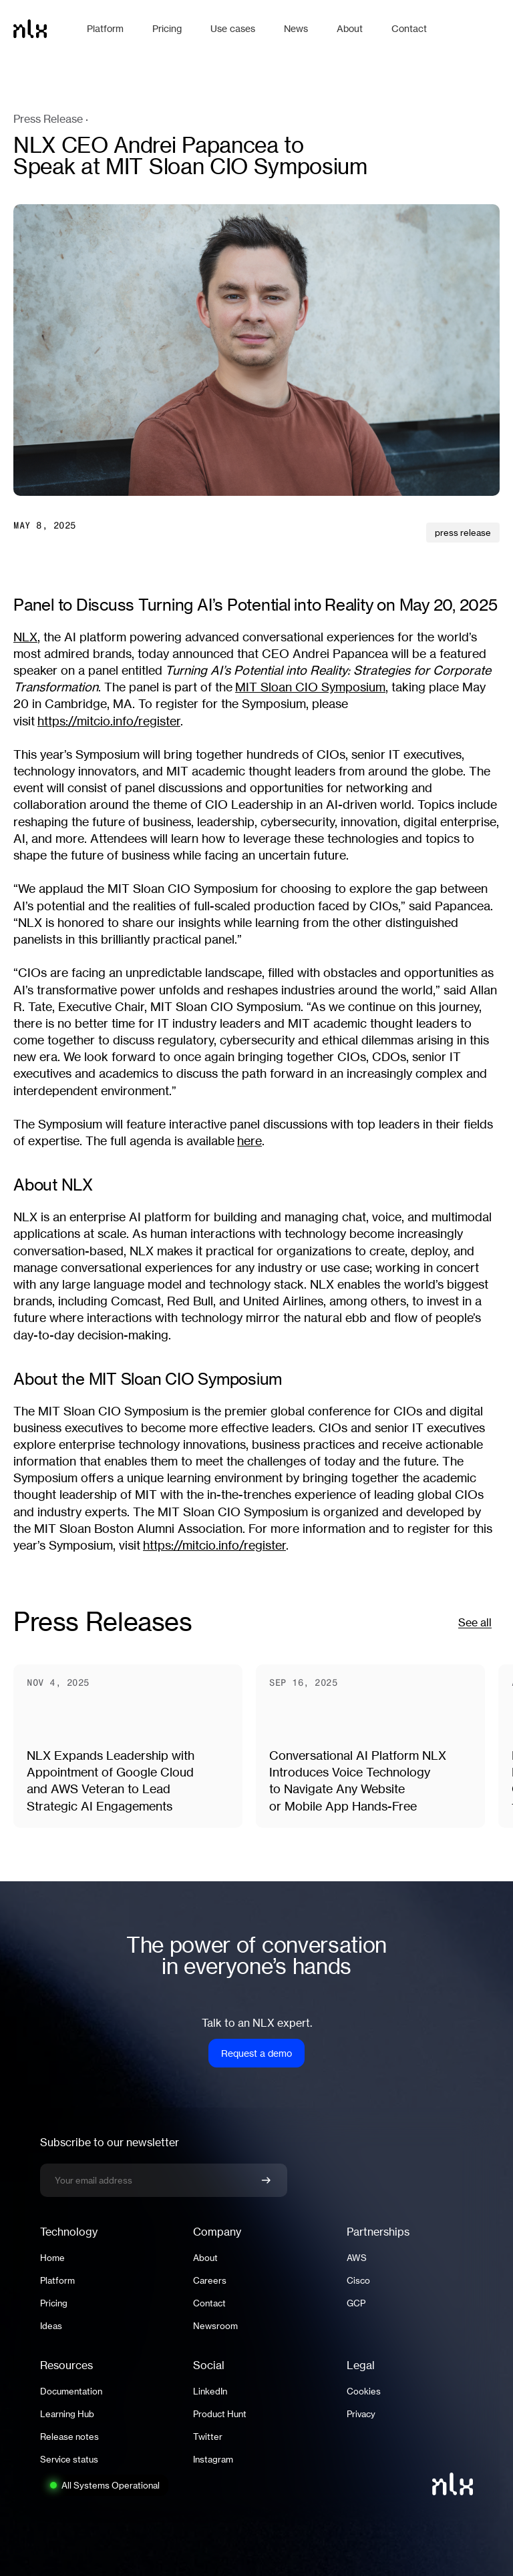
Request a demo (256, 2053)
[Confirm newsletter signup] (265, 2180)
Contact (209, 2303)
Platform (57, 2280)
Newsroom (215, 2325)
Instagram (213, 2459)
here (249, 1140)
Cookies (364, 2391)
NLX (25, 636)
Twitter (207, 2436)
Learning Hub (67, 2413)
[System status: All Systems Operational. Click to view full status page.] (104, 2485)
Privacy (361, 2413)
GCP (356, 2303)
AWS (357, 2257)
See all (475, 1622)
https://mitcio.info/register (108, 720)
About (205, 2257)
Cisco (358, 2280)
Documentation (71, 2391)
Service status (69, 2459)
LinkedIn (210, 2391)
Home (52, 2257)
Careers (209, 2280)
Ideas (51, 2325)
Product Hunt (219, 2413)
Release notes (69, 2436)
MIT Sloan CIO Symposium (310, 686)
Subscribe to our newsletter (109, 2142)
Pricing (53, 2303)
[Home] (43, 28)
